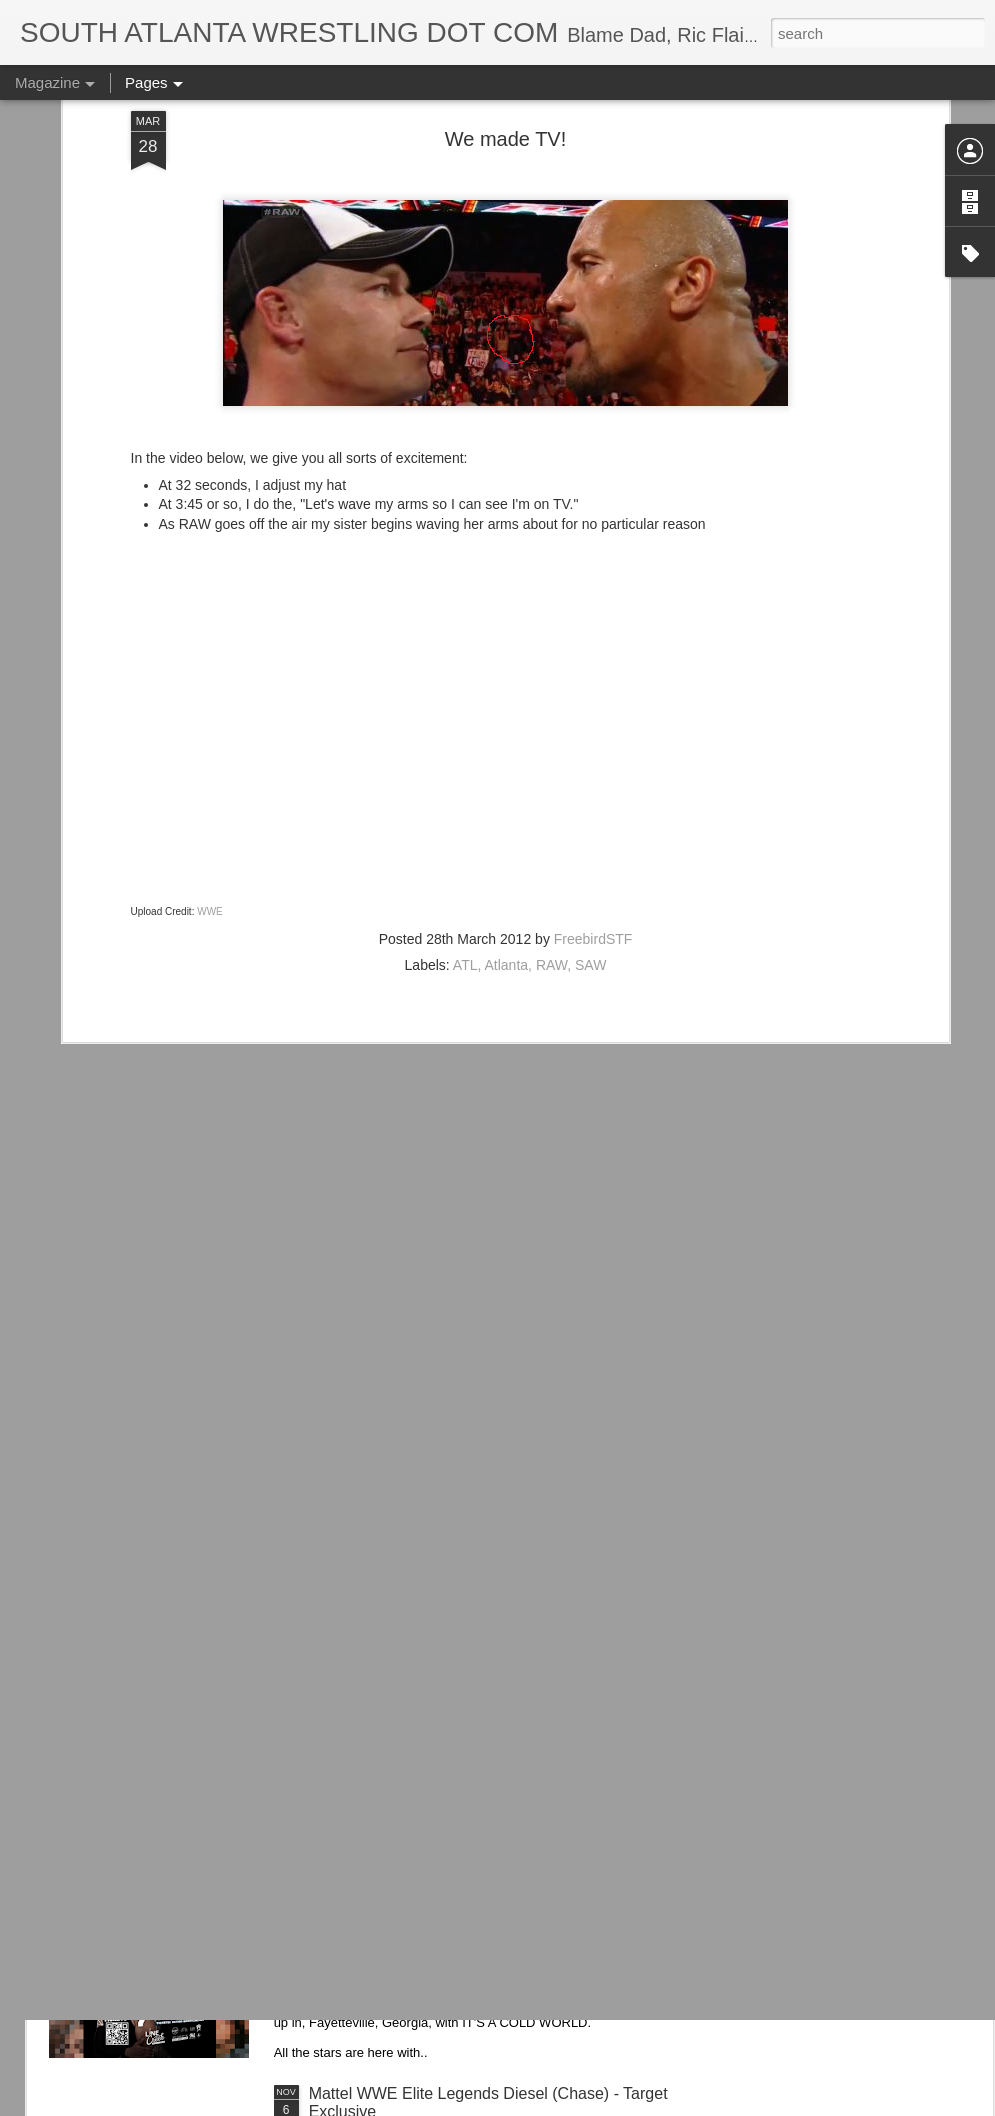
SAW (590, 779)
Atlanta (507, 779)
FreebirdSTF (593, 753)
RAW (551, 779)
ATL (465, 779)
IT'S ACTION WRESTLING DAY (423, 1866)
